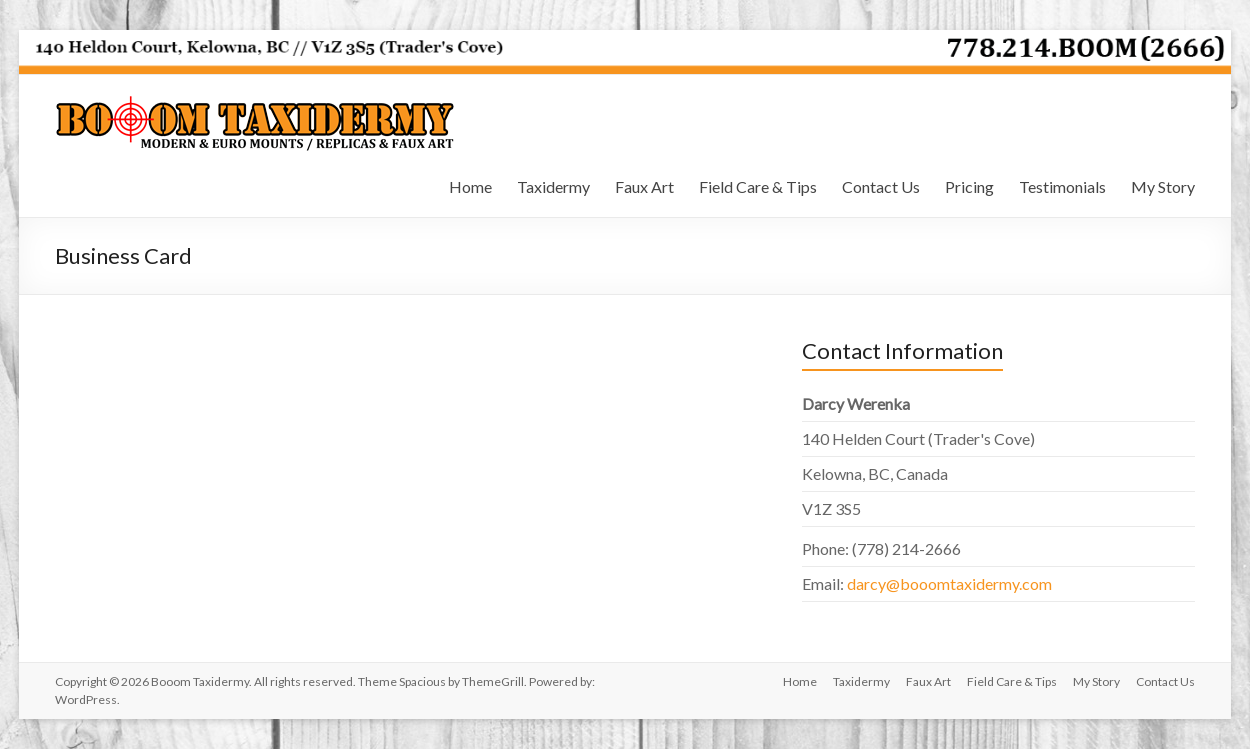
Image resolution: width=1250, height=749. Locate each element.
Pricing (969, 186)
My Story (1163, 186)
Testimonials (1062, 186)
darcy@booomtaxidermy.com (949, 583)
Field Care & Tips (758, 186)
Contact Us (881, 186)
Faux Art (644, 186)
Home (470, 186)
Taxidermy (553, 186)
